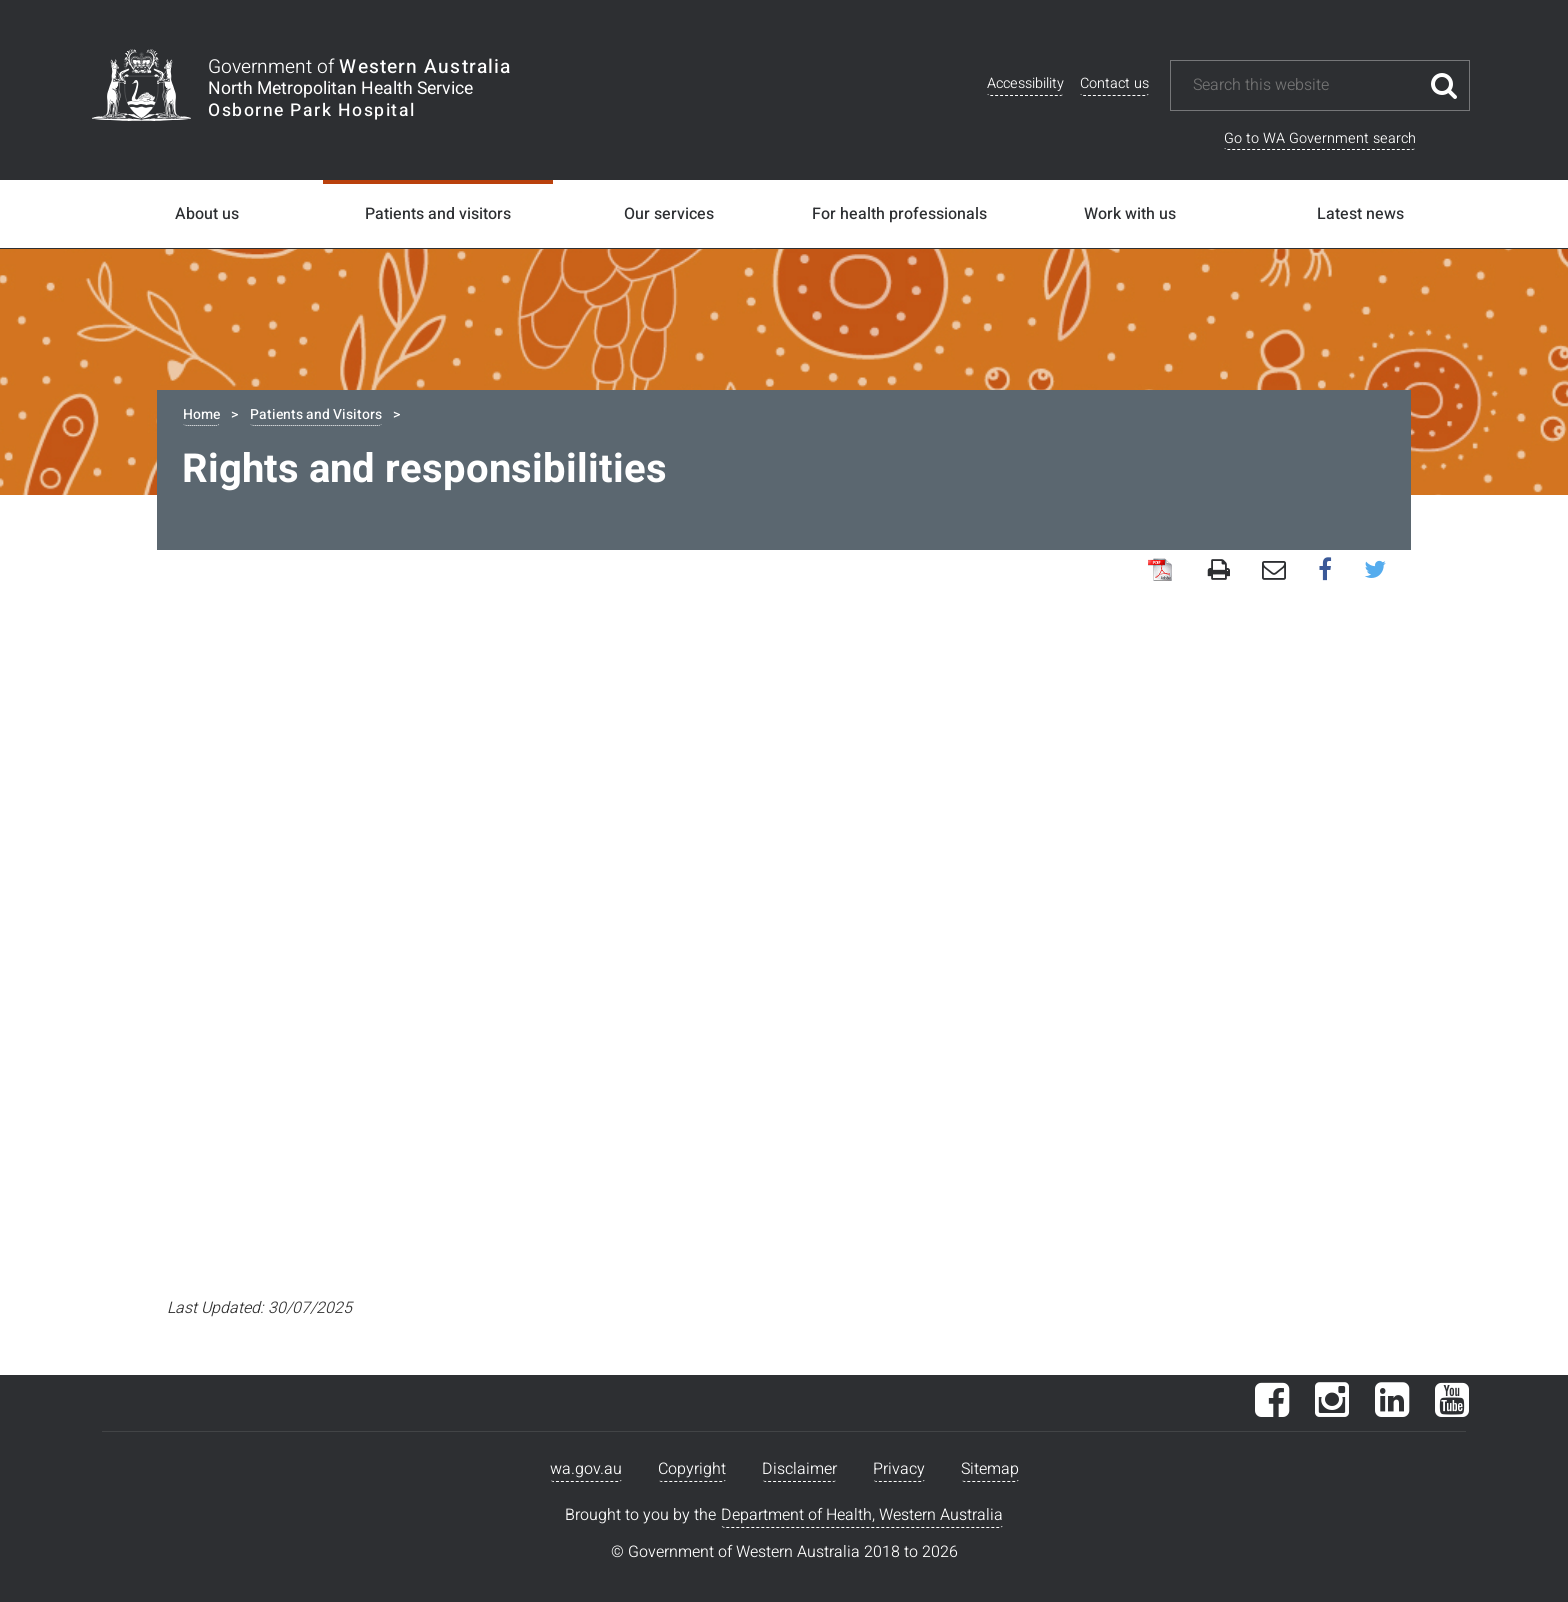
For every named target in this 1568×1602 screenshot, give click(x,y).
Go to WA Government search (1320, 138)
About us (207, 214)
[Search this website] (1305, 85)
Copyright (692, 1469)
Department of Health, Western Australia (862, 1515)
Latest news (1360, 214)
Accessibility (1025, 83)
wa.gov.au (586, 1469)
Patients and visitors (438, 214)
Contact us (1114, 83)
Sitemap (990, 1469)
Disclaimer (799, 1469)
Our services (669, 214)
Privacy (899, 1469)
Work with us (1130, 214)
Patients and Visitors (316, 414)
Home (201, 414)
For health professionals (899, 214)
